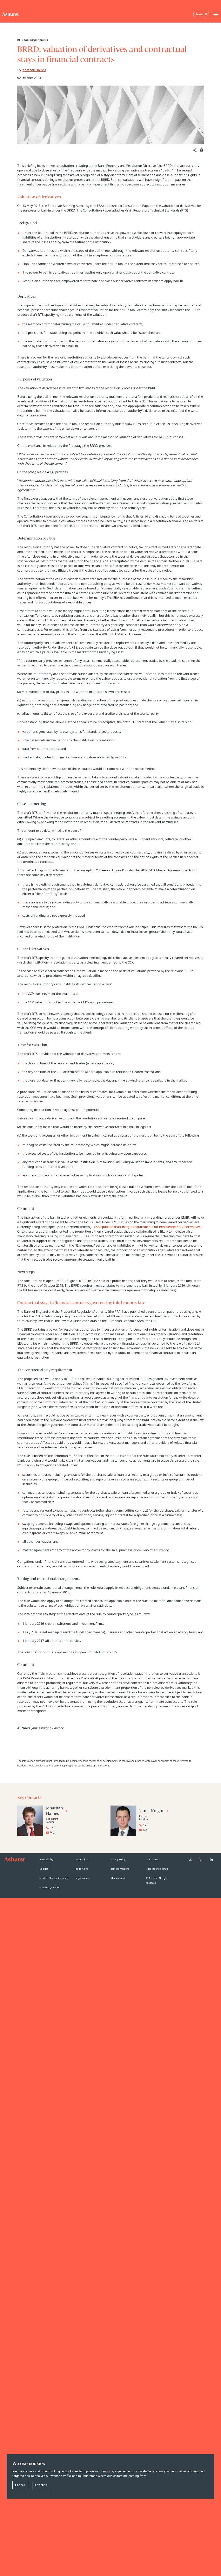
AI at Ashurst (117, 1878)
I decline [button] (41, 2485)
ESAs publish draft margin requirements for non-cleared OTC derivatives (147, 1227)
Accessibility (46, 1859)
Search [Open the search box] (202, 14)
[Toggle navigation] (216, 14)
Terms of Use (82, 1859)
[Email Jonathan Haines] (76, 1832)
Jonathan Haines (34, 70)
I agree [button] (20, 2485)
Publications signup (157, 1868)
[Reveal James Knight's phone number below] (168, 1825)
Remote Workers (119, 1868)
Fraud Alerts (82, 1868)
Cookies (44, 1868)
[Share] (194, 150)
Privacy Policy (117, 1859)
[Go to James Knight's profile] (153, 1811)
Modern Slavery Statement (54, 1878)
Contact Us (152, 1859)
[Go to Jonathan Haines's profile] (57, 1811)
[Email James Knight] (169, 1830)
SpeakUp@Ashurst (49, 1887)
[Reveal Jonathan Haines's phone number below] (75, 1828)
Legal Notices (82, 1878)
